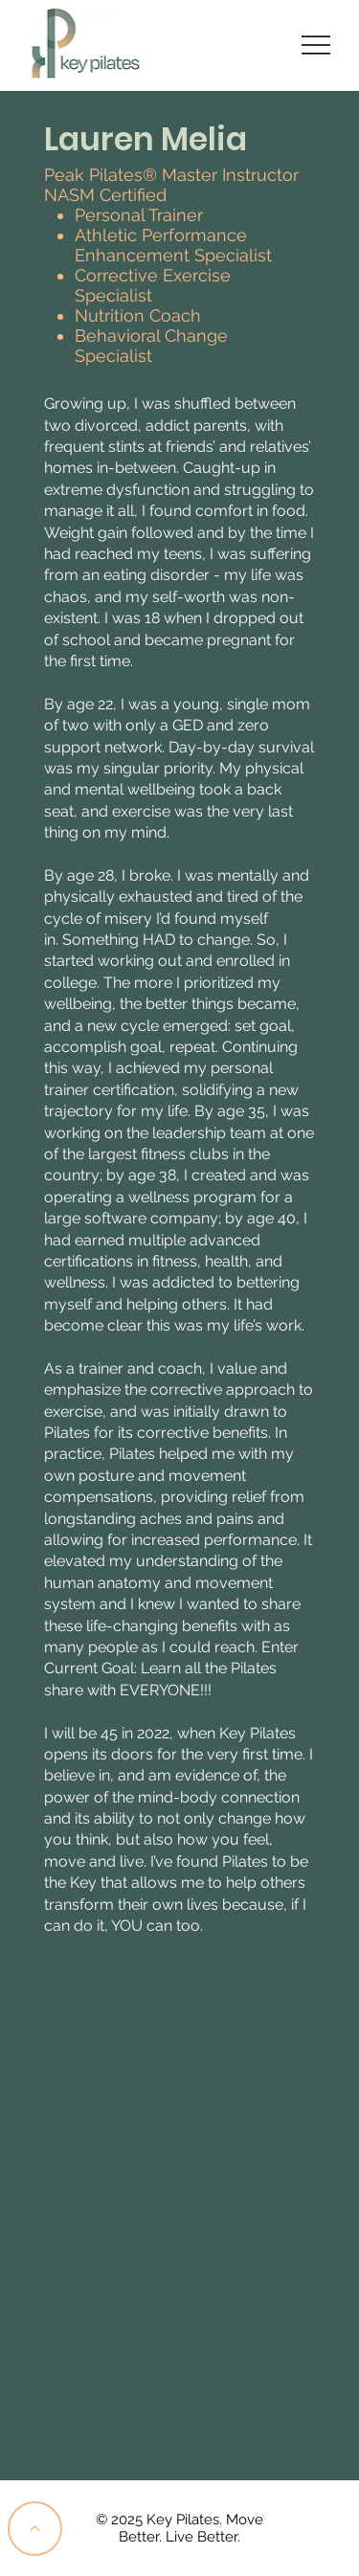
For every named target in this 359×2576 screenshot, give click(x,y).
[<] (35, 2528)
